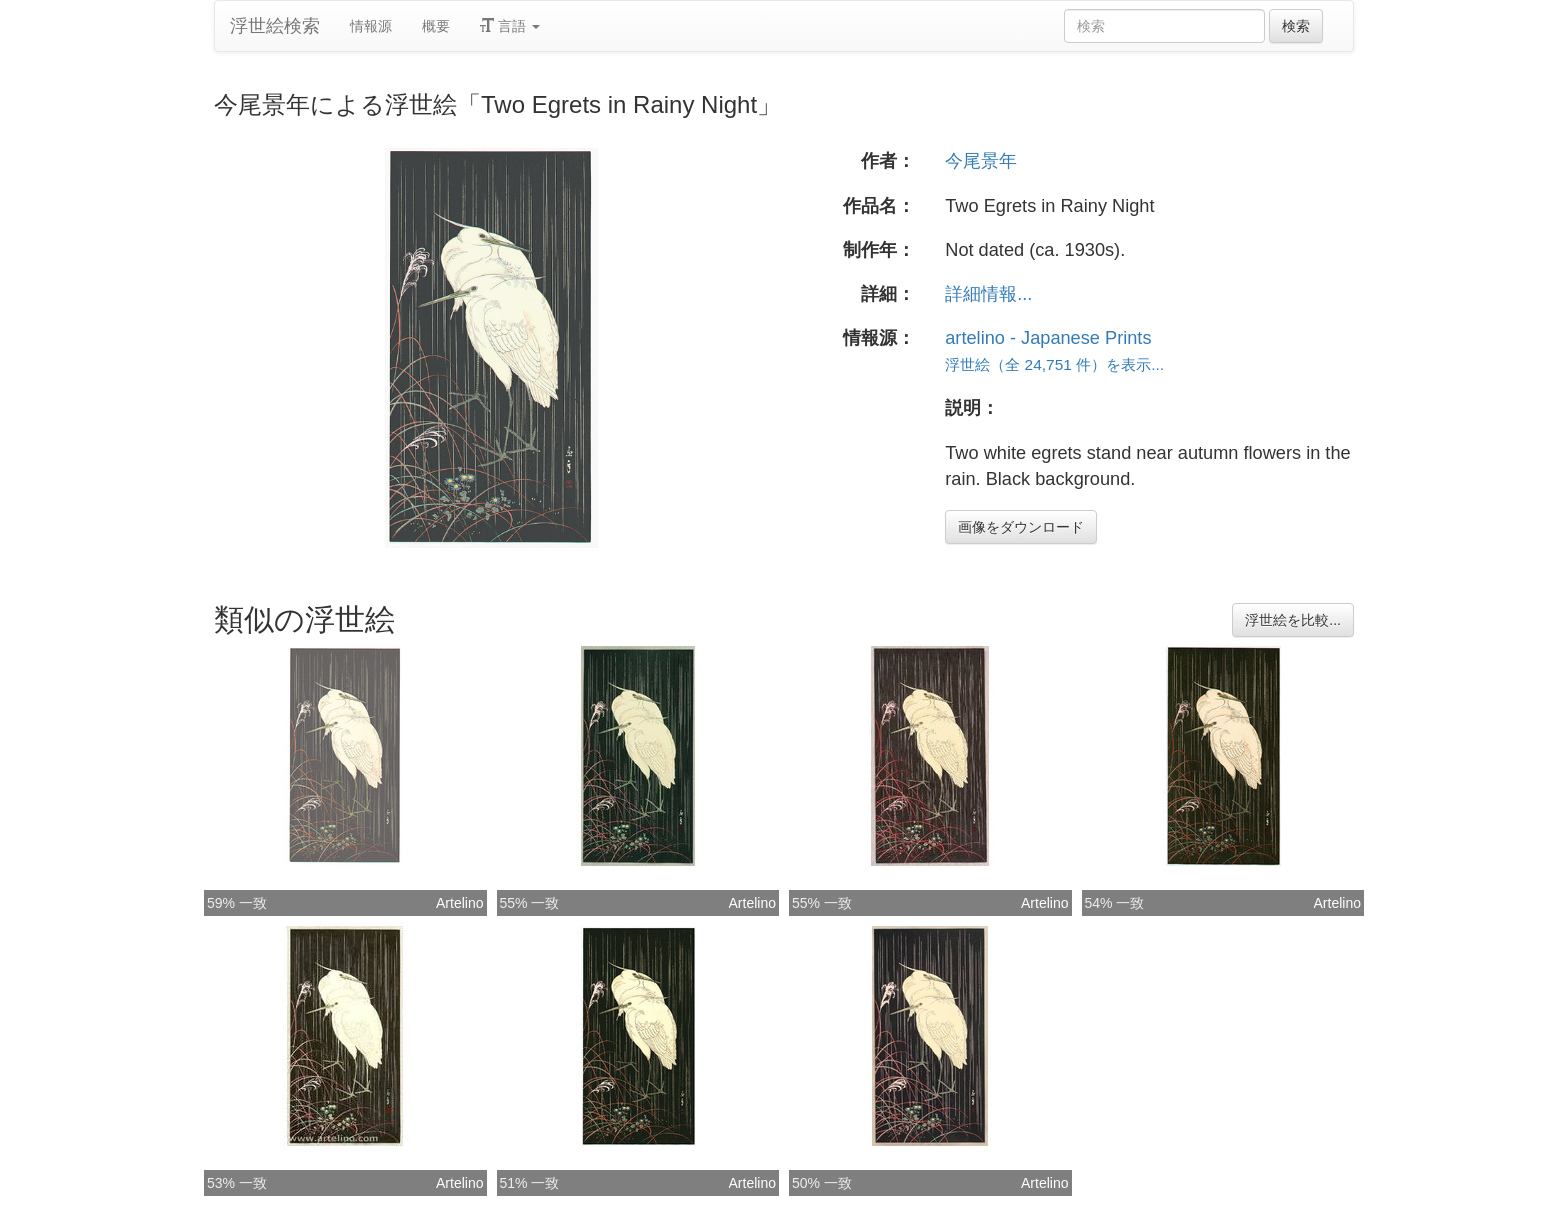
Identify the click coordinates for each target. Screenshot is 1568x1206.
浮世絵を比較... (1293, 620)
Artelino (459, 903)
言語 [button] (510, 26)
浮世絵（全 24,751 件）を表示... (1054, 364)
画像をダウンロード (1021, 527)
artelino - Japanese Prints (1048, 338)
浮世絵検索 (275, 26)
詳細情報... (988, 294)
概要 (436, 26)
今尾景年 (981, 161)
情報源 (371, 26)
